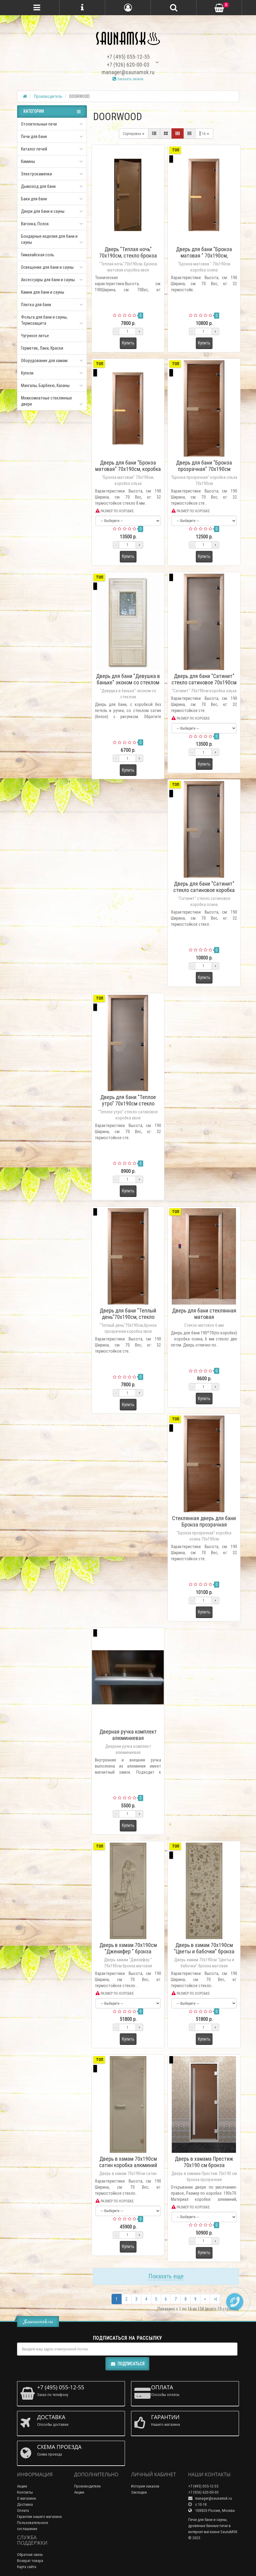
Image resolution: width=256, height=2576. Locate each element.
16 (204, 133)
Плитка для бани (36, 304)
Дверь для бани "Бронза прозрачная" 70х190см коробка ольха (204, 469)
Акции (22, 2486)
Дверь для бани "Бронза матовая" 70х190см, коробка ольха (128, 469)
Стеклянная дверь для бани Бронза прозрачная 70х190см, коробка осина (204, 1524)
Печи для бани (34, 136)
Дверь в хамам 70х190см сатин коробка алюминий (128, 2162)
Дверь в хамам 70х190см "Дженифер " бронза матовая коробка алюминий (128, 1951)
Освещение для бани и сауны (47, 267)
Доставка (25, 2504)
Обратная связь (30, 2554)
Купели (27, 373)
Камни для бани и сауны (42, 292)
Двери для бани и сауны (42, 211)
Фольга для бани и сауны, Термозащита (44, 320)
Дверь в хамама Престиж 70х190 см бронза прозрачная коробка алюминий (204, 2168)
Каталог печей (34, 149)
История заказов (145, 2486)
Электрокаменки (36, 174)
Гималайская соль (37, 255)
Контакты (25, 2492)
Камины (28, 161)
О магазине (26, 2498)
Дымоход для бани (38, 186)
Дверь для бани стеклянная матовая (204, 1313)
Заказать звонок (128, 79)
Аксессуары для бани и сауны (48, 279)
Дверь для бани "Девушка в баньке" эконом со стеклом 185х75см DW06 (128, 682)
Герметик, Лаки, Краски (42, 348)
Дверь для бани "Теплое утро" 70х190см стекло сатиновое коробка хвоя (128, 1103)
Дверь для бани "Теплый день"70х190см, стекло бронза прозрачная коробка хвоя (128, 1320)
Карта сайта (26, 2566)
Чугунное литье (35, 335)
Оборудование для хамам (44, 360)
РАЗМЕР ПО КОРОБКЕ (114, 511)
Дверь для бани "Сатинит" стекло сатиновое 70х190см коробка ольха (204, 682)
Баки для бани (34, 199)
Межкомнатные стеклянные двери (46, 401)
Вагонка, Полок (35, 223)
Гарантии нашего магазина (39, 2516)
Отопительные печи (39, 124)
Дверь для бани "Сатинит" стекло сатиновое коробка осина (204, 890)
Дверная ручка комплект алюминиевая (128, 1734)
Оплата (23, 2510)
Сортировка (133, 133)
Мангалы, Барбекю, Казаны (45, 385)
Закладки (139, 2492)
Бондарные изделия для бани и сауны (49, 239)
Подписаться (127, 2364)
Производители (87, 2486)
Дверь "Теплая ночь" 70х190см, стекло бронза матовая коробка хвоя (128, 255)
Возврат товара (30, 2560)
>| (215, 2299)
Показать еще (166, 2276)
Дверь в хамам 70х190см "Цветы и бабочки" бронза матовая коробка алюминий (204, 1951)
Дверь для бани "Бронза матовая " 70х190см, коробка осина (204, 255)
